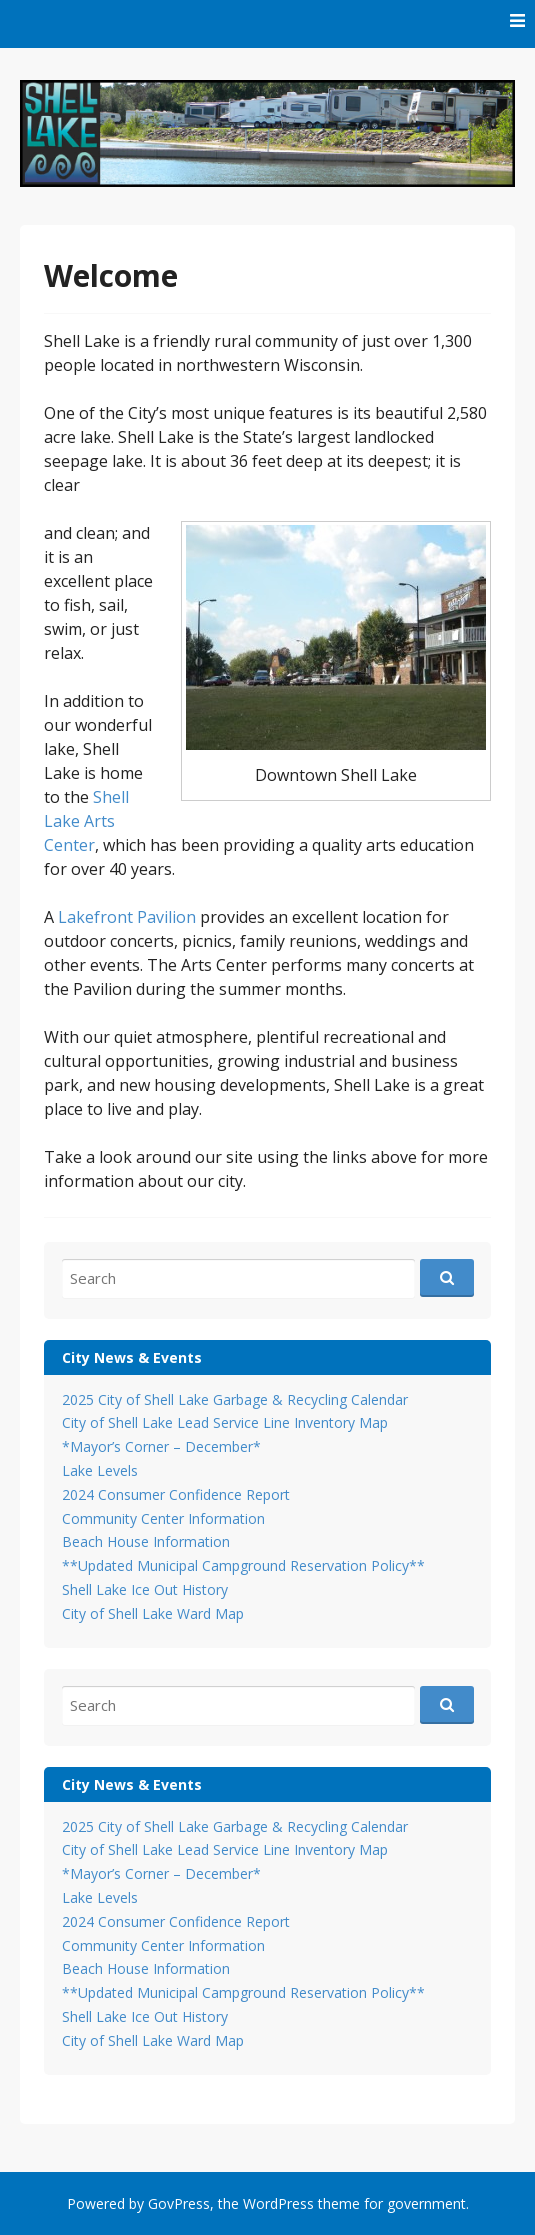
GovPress (179, 2203)
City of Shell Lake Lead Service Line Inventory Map (225, 1422)
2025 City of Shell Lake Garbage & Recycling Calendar (235, 1399)
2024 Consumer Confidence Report (176, 1494)
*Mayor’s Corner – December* (161, 1446)
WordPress (278, 2203)
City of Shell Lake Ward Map (153, 1613)
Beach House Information (146, 1541)
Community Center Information (163, 1518)
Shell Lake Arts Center (86, 821)
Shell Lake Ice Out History (145, 1589)
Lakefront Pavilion (127, 917)
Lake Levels (100, 1470)
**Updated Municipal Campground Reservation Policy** (243, 1565)
